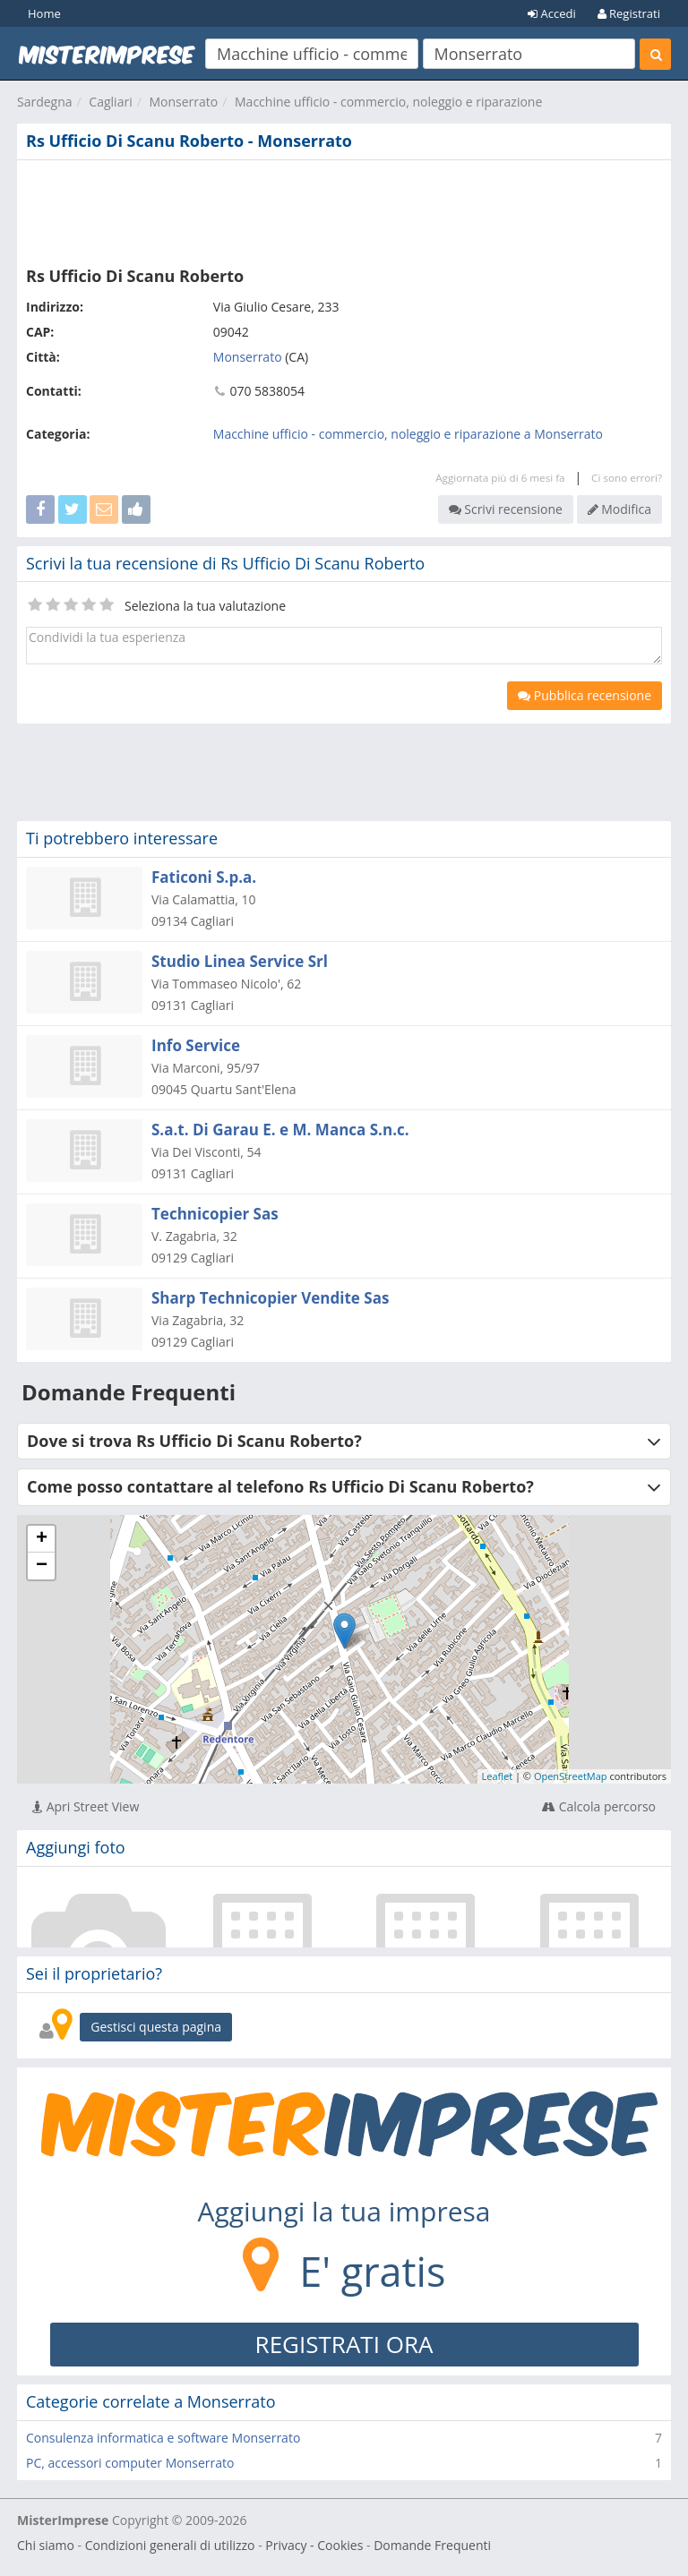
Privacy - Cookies (314, 2545)
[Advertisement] (344, 209)
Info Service (195, 1045)
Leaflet (497, 1776)
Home (44, 13)
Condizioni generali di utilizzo (170, 2545)
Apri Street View (85, 1806)
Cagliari (110, 101)
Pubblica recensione (584, 695)
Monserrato (183, 101)
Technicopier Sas (215, 1213)
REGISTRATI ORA (344, 2344)
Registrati (629, 13)
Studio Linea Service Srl (239, 961)
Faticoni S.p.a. (203, 877)
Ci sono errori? (626, 477)
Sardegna (45, 101)
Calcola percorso (599, 1806)
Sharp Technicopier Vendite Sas (270, 1298)
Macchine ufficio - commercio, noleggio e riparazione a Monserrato (408, 433)
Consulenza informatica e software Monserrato (163, 2437)
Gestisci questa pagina (155, 2026)
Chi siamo (45, 2545)
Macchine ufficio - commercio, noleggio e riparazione (388, 101)
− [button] (41, 1566)
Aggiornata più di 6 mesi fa (499, 477)
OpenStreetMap (570, 1776)
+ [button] (41, 1539)
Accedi (552, 13)
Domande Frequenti (432, 2545)
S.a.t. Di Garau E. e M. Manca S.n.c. (280, 1129)
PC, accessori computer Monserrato (130, 2462)
